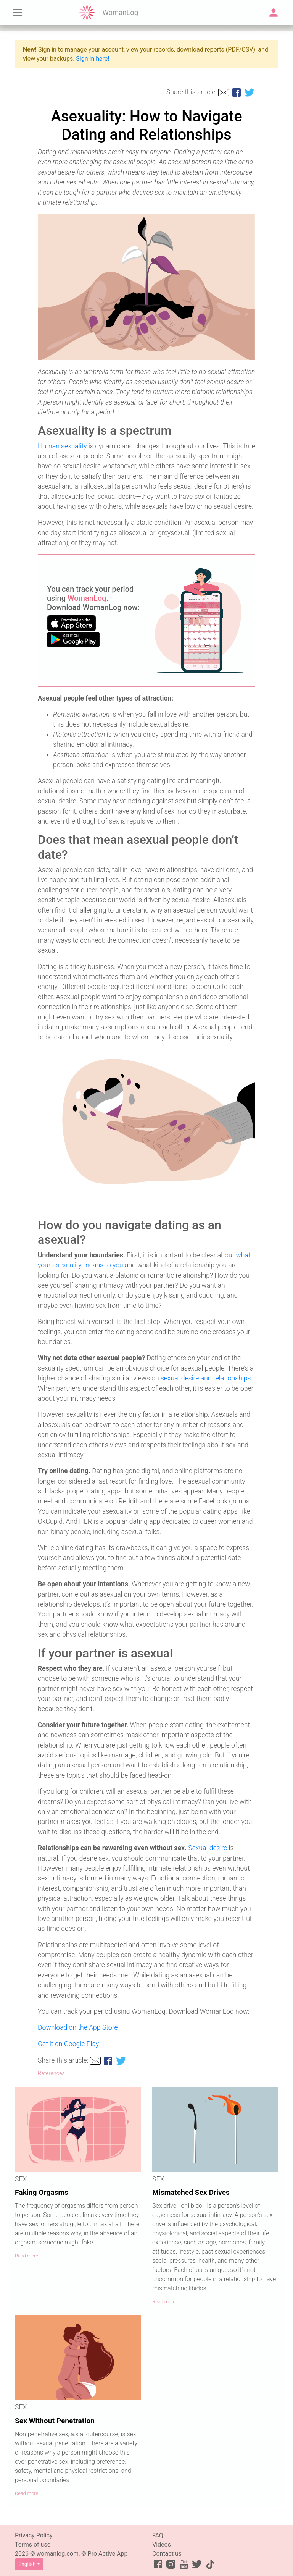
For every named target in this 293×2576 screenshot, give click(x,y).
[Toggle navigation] (17, 12)
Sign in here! (92, 58)
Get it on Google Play (68, 2044)
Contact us (167, 2553)
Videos (161, 2544)
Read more (26, 2256)
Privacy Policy (34, 2535)
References (51, 2073)
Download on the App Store (78, 2027)
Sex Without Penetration (55, 2420)
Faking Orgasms (41, 2192)
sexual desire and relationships (206, 1378)
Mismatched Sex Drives (191, 2192)
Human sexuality (62, 446)
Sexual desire (207, 1848)
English (26, 2564)
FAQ (157, 2535)
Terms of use (32, 2544)
